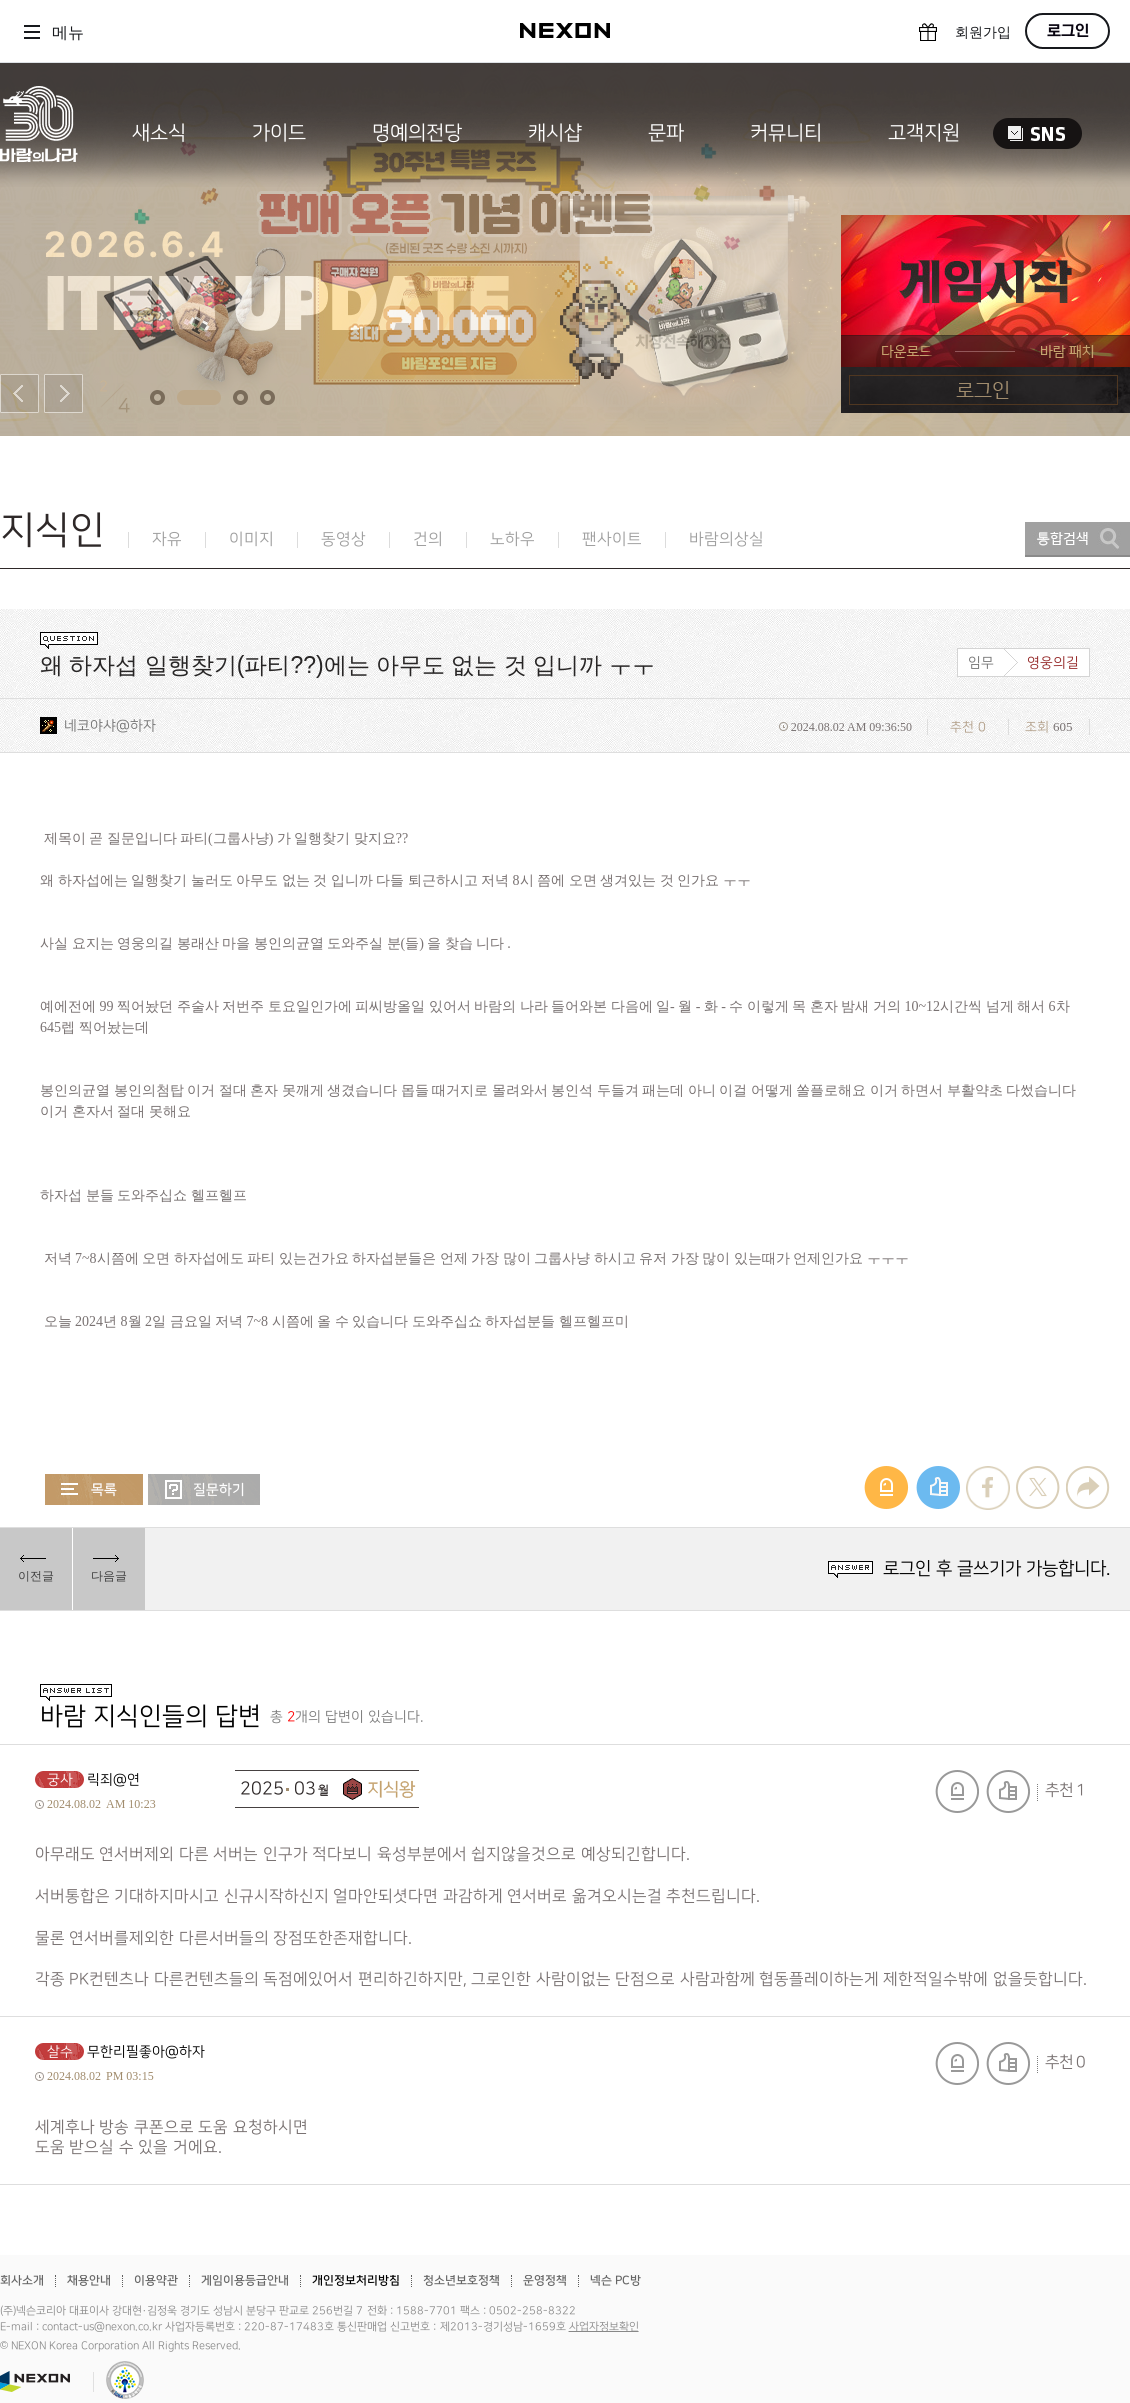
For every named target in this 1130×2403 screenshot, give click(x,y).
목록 (94, 1489)
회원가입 (983, 32)
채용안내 (89, 2280)
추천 (1008, 1791)
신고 (957, 1791)
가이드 (279, 133)
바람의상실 (726, 539)
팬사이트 (612, 539)
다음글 (109, 1576)
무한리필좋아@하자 (146, 2051)
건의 (428, 539)
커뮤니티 (786, 133)
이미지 (251, 539)
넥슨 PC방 (615, 2280)
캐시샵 (555, 133)
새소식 (159, 133)
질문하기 (204, 1489)
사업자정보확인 (604, 2327)
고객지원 (924, 133)
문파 (666, 133)
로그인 (1068, 31)
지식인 (52, 530)
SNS (1037, 133)
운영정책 (545, 2280)
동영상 (343, 539)
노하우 (512, 539)
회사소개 (22, 2280)
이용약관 (156, 2280)
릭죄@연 (113, 1779)
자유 (167, 539)
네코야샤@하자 (110, 725)
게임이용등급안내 (245, 2280)
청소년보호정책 (461, 2280)
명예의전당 (417, 133)
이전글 (36, 1576)
